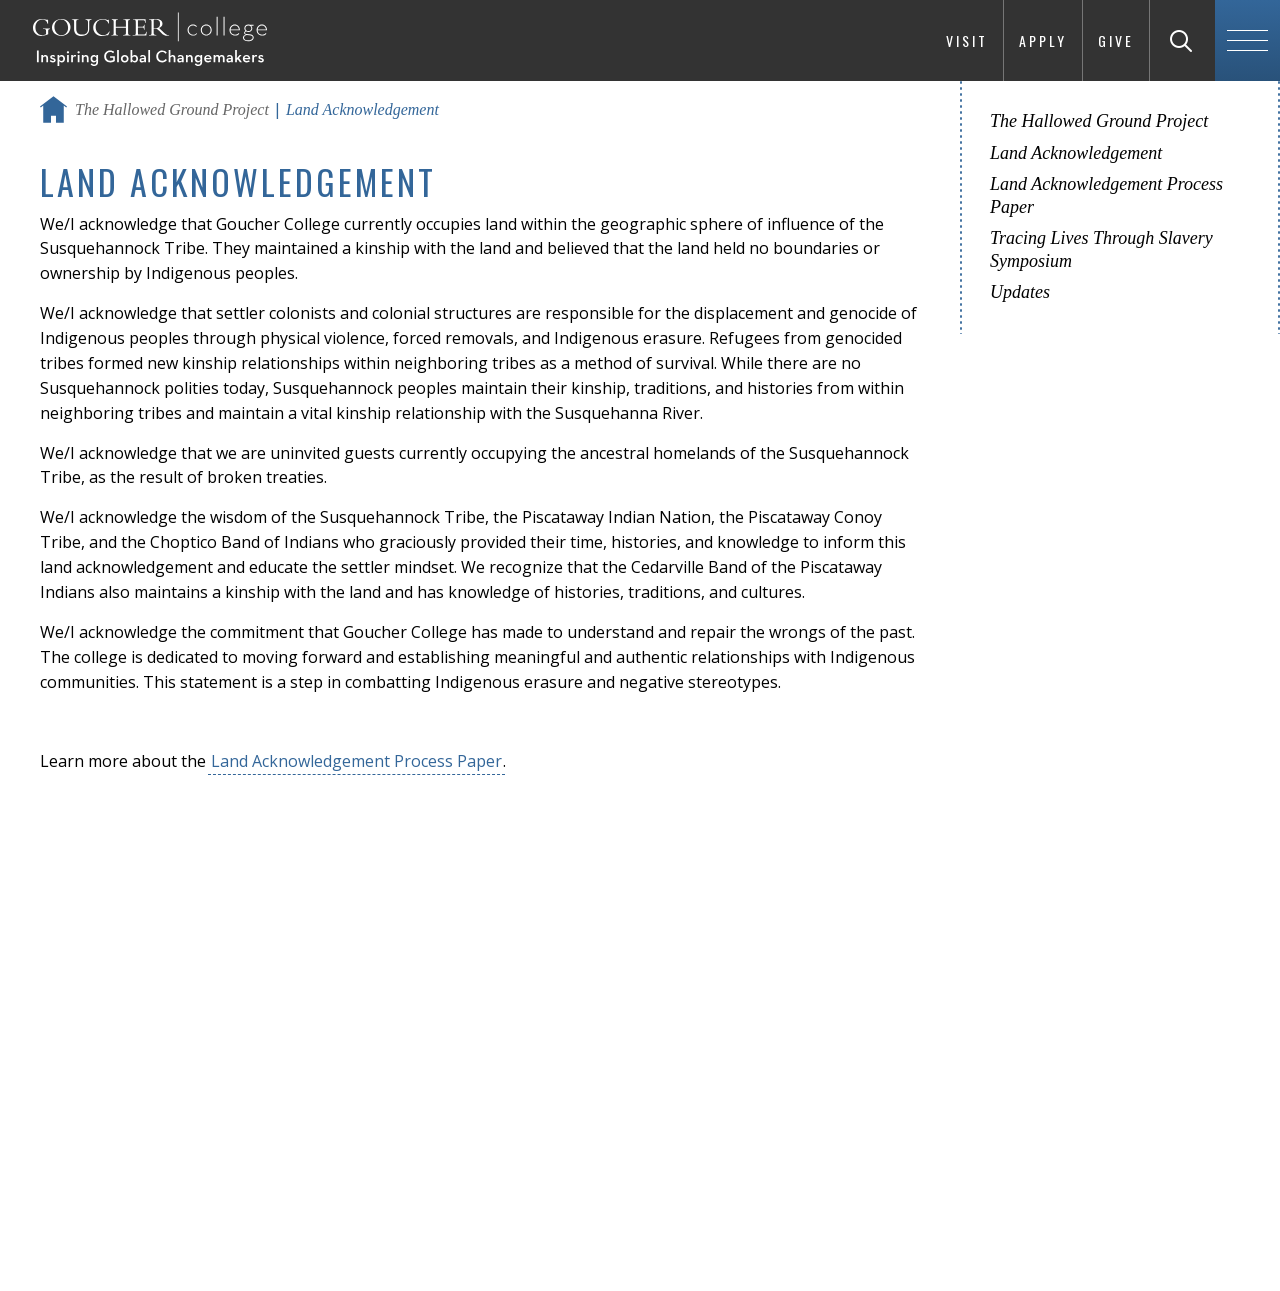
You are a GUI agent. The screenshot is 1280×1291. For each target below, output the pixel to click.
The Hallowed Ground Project (172, 109)
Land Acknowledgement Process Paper (356, 761)
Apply (1043, 40)
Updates (1020, 292)
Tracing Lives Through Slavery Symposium (1101, 249)
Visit (967, 40)
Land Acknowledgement (1076, 153)
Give (1116, 40)
